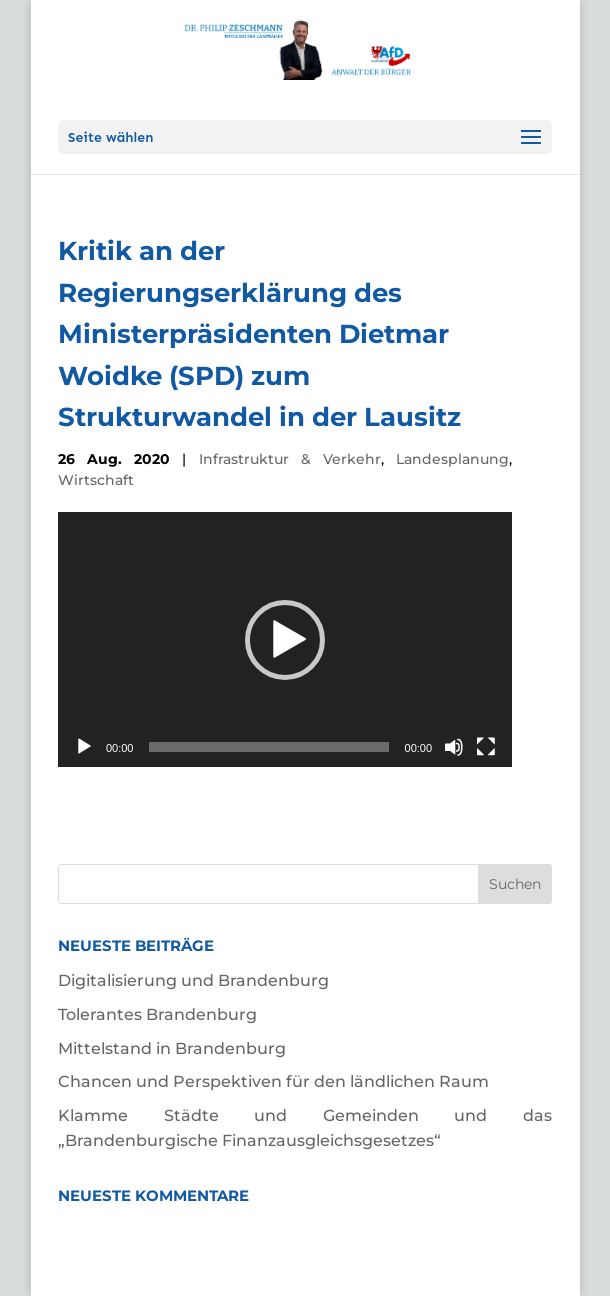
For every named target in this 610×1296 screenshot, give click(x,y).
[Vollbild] (486, 747)
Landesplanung (452, 459)
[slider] (268, 747)
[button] (285, 640)
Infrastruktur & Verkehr (290, 459)
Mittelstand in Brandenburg (172, 1048)
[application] (285, 639)
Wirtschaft (96, 480)
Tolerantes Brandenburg (157, 1014)
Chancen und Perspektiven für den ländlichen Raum (273, 1081)
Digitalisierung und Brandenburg (193, 980)
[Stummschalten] (454, 747)
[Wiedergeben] (84, 747)
